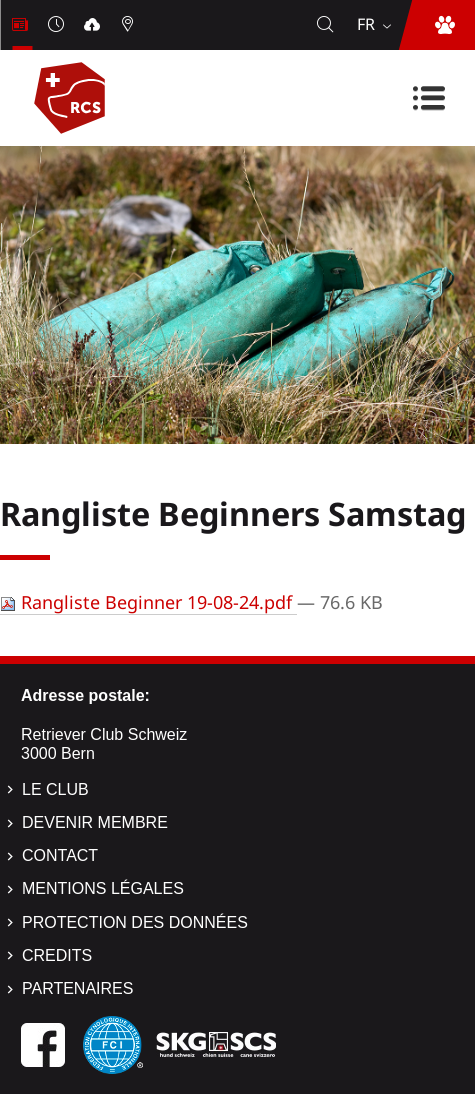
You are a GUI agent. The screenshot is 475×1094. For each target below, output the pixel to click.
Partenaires (77, 988)
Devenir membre (95, 822)
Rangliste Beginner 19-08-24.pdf (148, 602)
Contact (60, 855)
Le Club (55, 789)
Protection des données (135, 922)
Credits (57, 955)
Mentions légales (103, 888)
